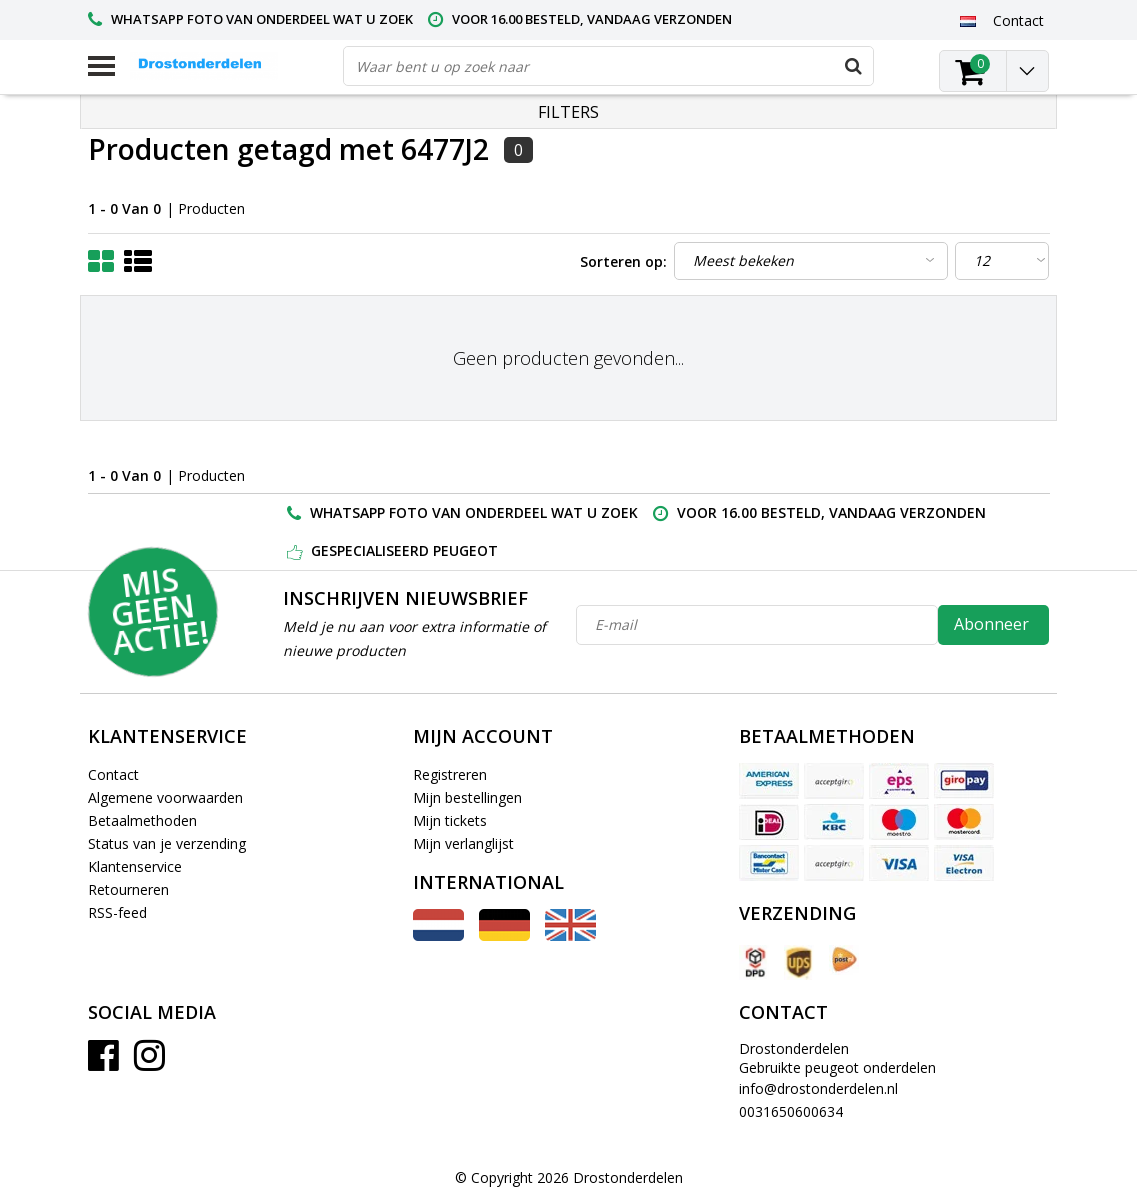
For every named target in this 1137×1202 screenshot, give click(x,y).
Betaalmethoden (142, 820)
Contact (113, 774)
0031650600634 (791, 1111)
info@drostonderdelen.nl (818, 1088)
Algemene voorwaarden (165, 797)
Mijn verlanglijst (463, 843)
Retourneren (128, 889)
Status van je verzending (167, 843)
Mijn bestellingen (467, 797)
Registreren (450, 774)
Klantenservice (135, 866)
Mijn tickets (450, 820)
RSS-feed (117, 912)
